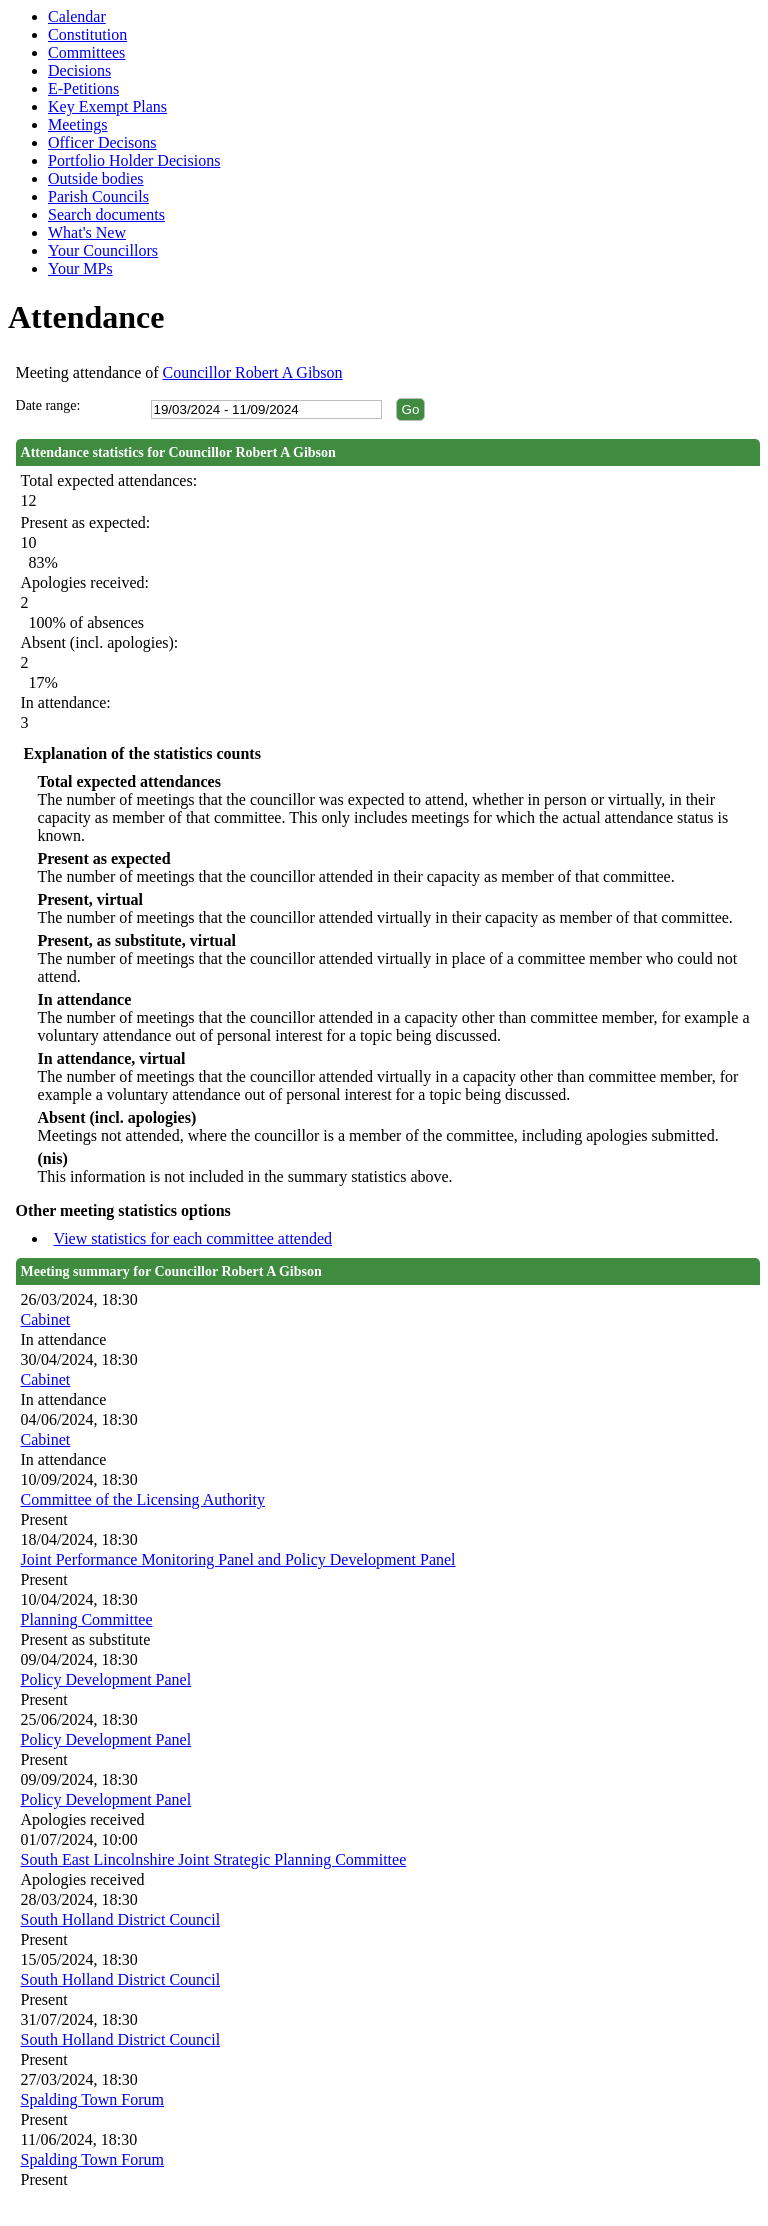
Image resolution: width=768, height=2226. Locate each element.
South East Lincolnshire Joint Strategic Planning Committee (214, 1859)
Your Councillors (103, 250)
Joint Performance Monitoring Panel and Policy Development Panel (238, 1559)
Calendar (77, 16)
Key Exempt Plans (107, 106)
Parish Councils (98, 196)
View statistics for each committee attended (193, 1238)
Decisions (79, 70)
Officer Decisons (102, 142)
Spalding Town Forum (92, 2099)
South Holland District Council (121, 1919)
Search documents (106, 214)
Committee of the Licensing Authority (143, 1499)
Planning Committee (87, 1619)
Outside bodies (96, 178)
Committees (86, 52)
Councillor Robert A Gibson (253, 372)
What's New (87, 232)
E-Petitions (83, 88)
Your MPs (80, 268)
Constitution (87, 34)
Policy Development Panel (106, 1679)
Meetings (78, 124)
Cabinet (46, 1319)
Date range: (48, 405)
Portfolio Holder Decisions (134, 160)
